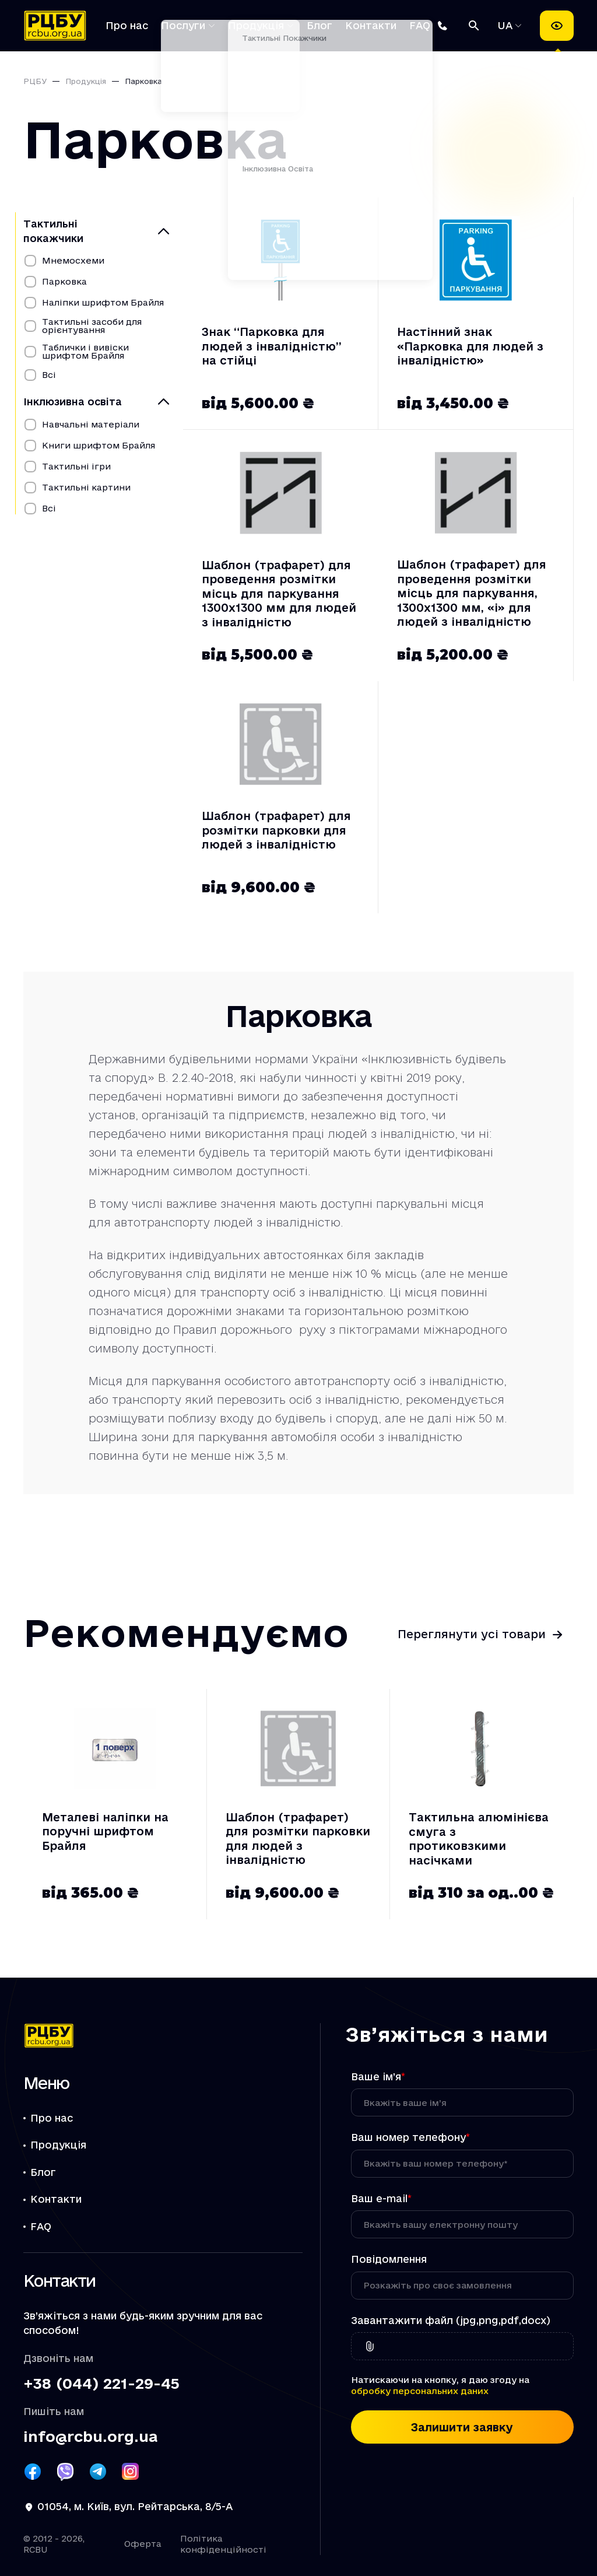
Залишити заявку (462, 2427)
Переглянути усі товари (472, 1634)
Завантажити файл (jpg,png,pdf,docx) (450, 2320)
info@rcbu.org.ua (90, 2437)
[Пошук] (474, 26)
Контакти (370, 25)
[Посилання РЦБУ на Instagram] (130, 2471)
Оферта (142, 2544)
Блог (319, 25)
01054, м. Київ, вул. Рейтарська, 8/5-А (135, 2506)
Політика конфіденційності (223, 2543)
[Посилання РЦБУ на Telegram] (98, 2471)
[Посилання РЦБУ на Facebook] (32, 2471)
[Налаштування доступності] (557, 25)
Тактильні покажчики (53, 231)
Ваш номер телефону (410, 2137)
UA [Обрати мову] (506, 25)
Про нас (127, 25)
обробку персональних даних (420, 2391)
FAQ (419, 25)
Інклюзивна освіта (72, 401)
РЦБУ (35, 81)
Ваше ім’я (378, 2076)
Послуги (183, 25)
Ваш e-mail (381, 2198)
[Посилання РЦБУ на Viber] (65, 2471)
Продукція (256, 25)
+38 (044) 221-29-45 (101, 2384)
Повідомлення (389, 2259)
